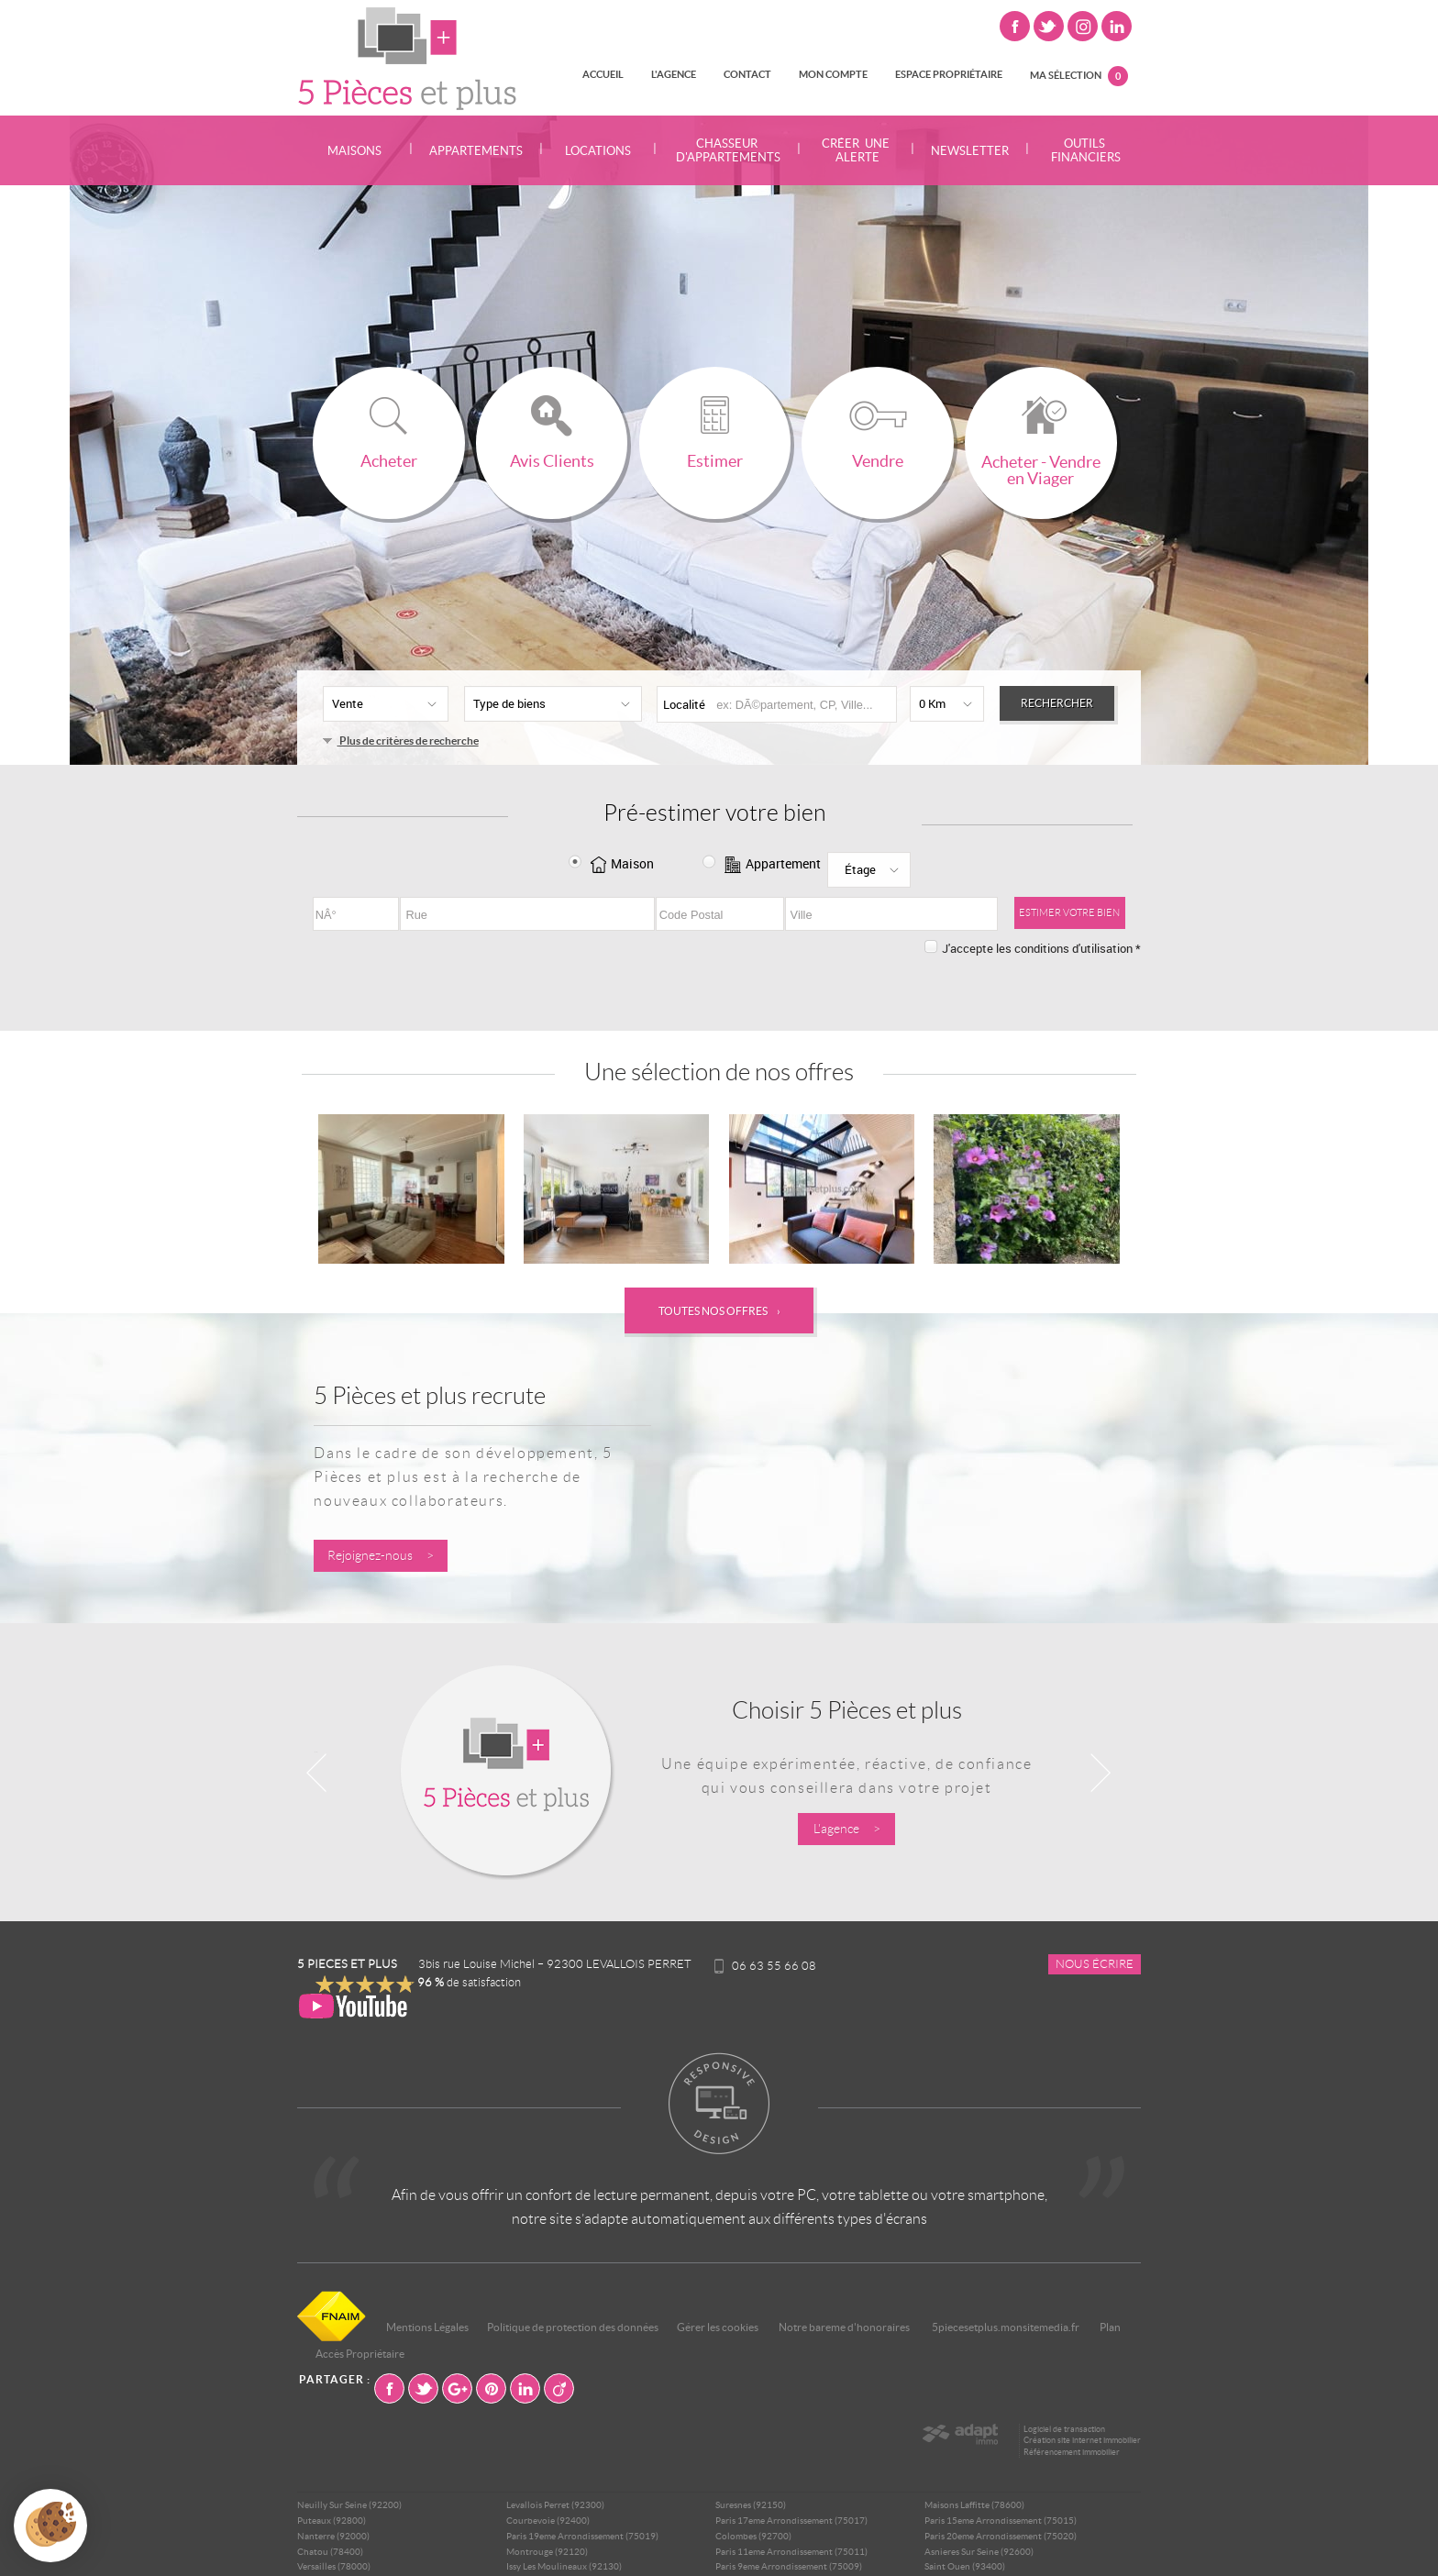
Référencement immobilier (1071, 2452)
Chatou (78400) (330, 2552)
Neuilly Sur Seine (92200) (349, 2505)
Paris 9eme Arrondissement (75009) (788, 2566)
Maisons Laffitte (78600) (974, 2505)
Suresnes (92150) (750, 2505)
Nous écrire (1095, 1964)
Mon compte (833, 74)
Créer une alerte (856, 150)
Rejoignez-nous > (380, 1556)
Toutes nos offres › (719, 1311)
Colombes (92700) (753, 2536)
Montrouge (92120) (547, 2552)
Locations (598, 151)
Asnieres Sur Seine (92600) (979, 2552)
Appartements (476, 151)
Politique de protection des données (572, 2327)
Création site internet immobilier (1082, 2440)
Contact (747, 74)
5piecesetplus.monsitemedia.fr (1005, 2327)
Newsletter (970, 151)
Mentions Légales (427, 2327)
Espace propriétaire (948, 74)
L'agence (673, 74)
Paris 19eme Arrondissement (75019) (582, 2536)
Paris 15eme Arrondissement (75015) (1000, 2520)
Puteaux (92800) (331, 2520)
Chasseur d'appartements (726, 150)
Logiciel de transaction (1064, 2429)
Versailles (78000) (334, 2566)
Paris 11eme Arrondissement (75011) (791, 2552)
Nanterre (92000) (333, 2536)
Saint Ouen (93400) (964, 2566)
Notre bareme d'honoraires (845, 2327)
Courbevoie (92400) (548, 2520)
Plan (1110, 2327)
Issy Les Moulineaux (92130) (564, 2566)
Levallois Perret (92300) (555, 2505)
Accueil (603, 74)
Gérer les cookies (717, 2327)
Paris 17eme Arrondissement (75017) (791, 2520)
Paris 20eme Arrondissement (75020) (1000, 2536)
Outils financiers (1084, 150)
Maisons (354, 151)
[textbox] (802, 705)
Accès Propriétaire (359, 2354)
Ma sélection (1079, 76)
